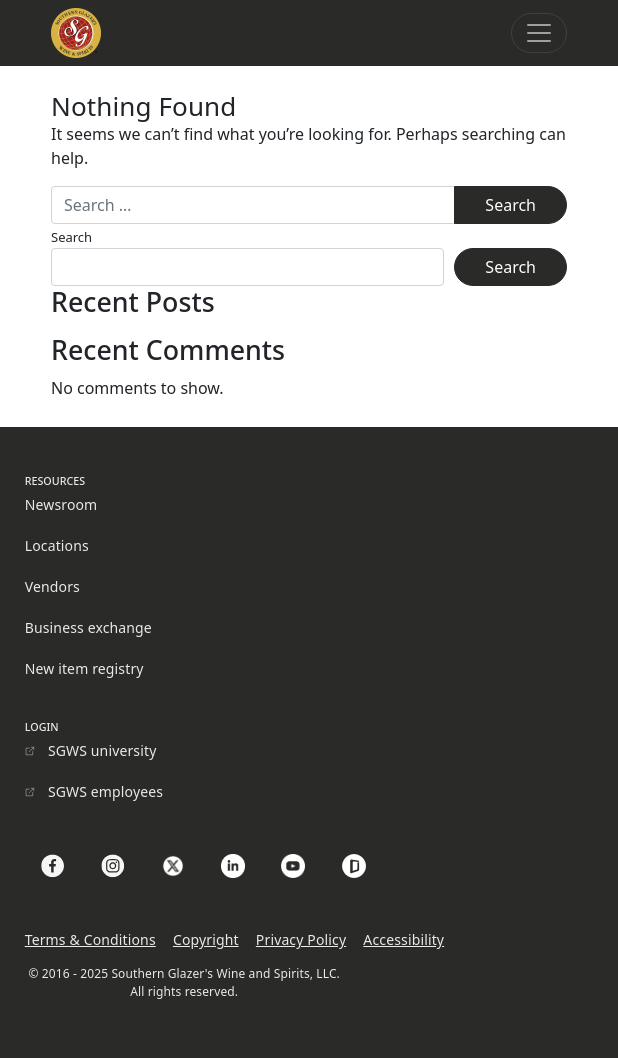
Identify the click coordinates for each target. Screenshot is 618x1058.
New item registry (84, 668)
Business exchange (88, 627)
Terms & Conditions (90, 939)
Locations (57, 545)
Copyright (206, 939)
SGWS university (102, 750)
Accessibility (403, 939)
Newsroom (61, 504)
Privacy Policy (301, 939)
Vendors (52, 586)
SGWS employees (105, 791)
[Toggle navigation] (539, 33)
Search (71, 237)
